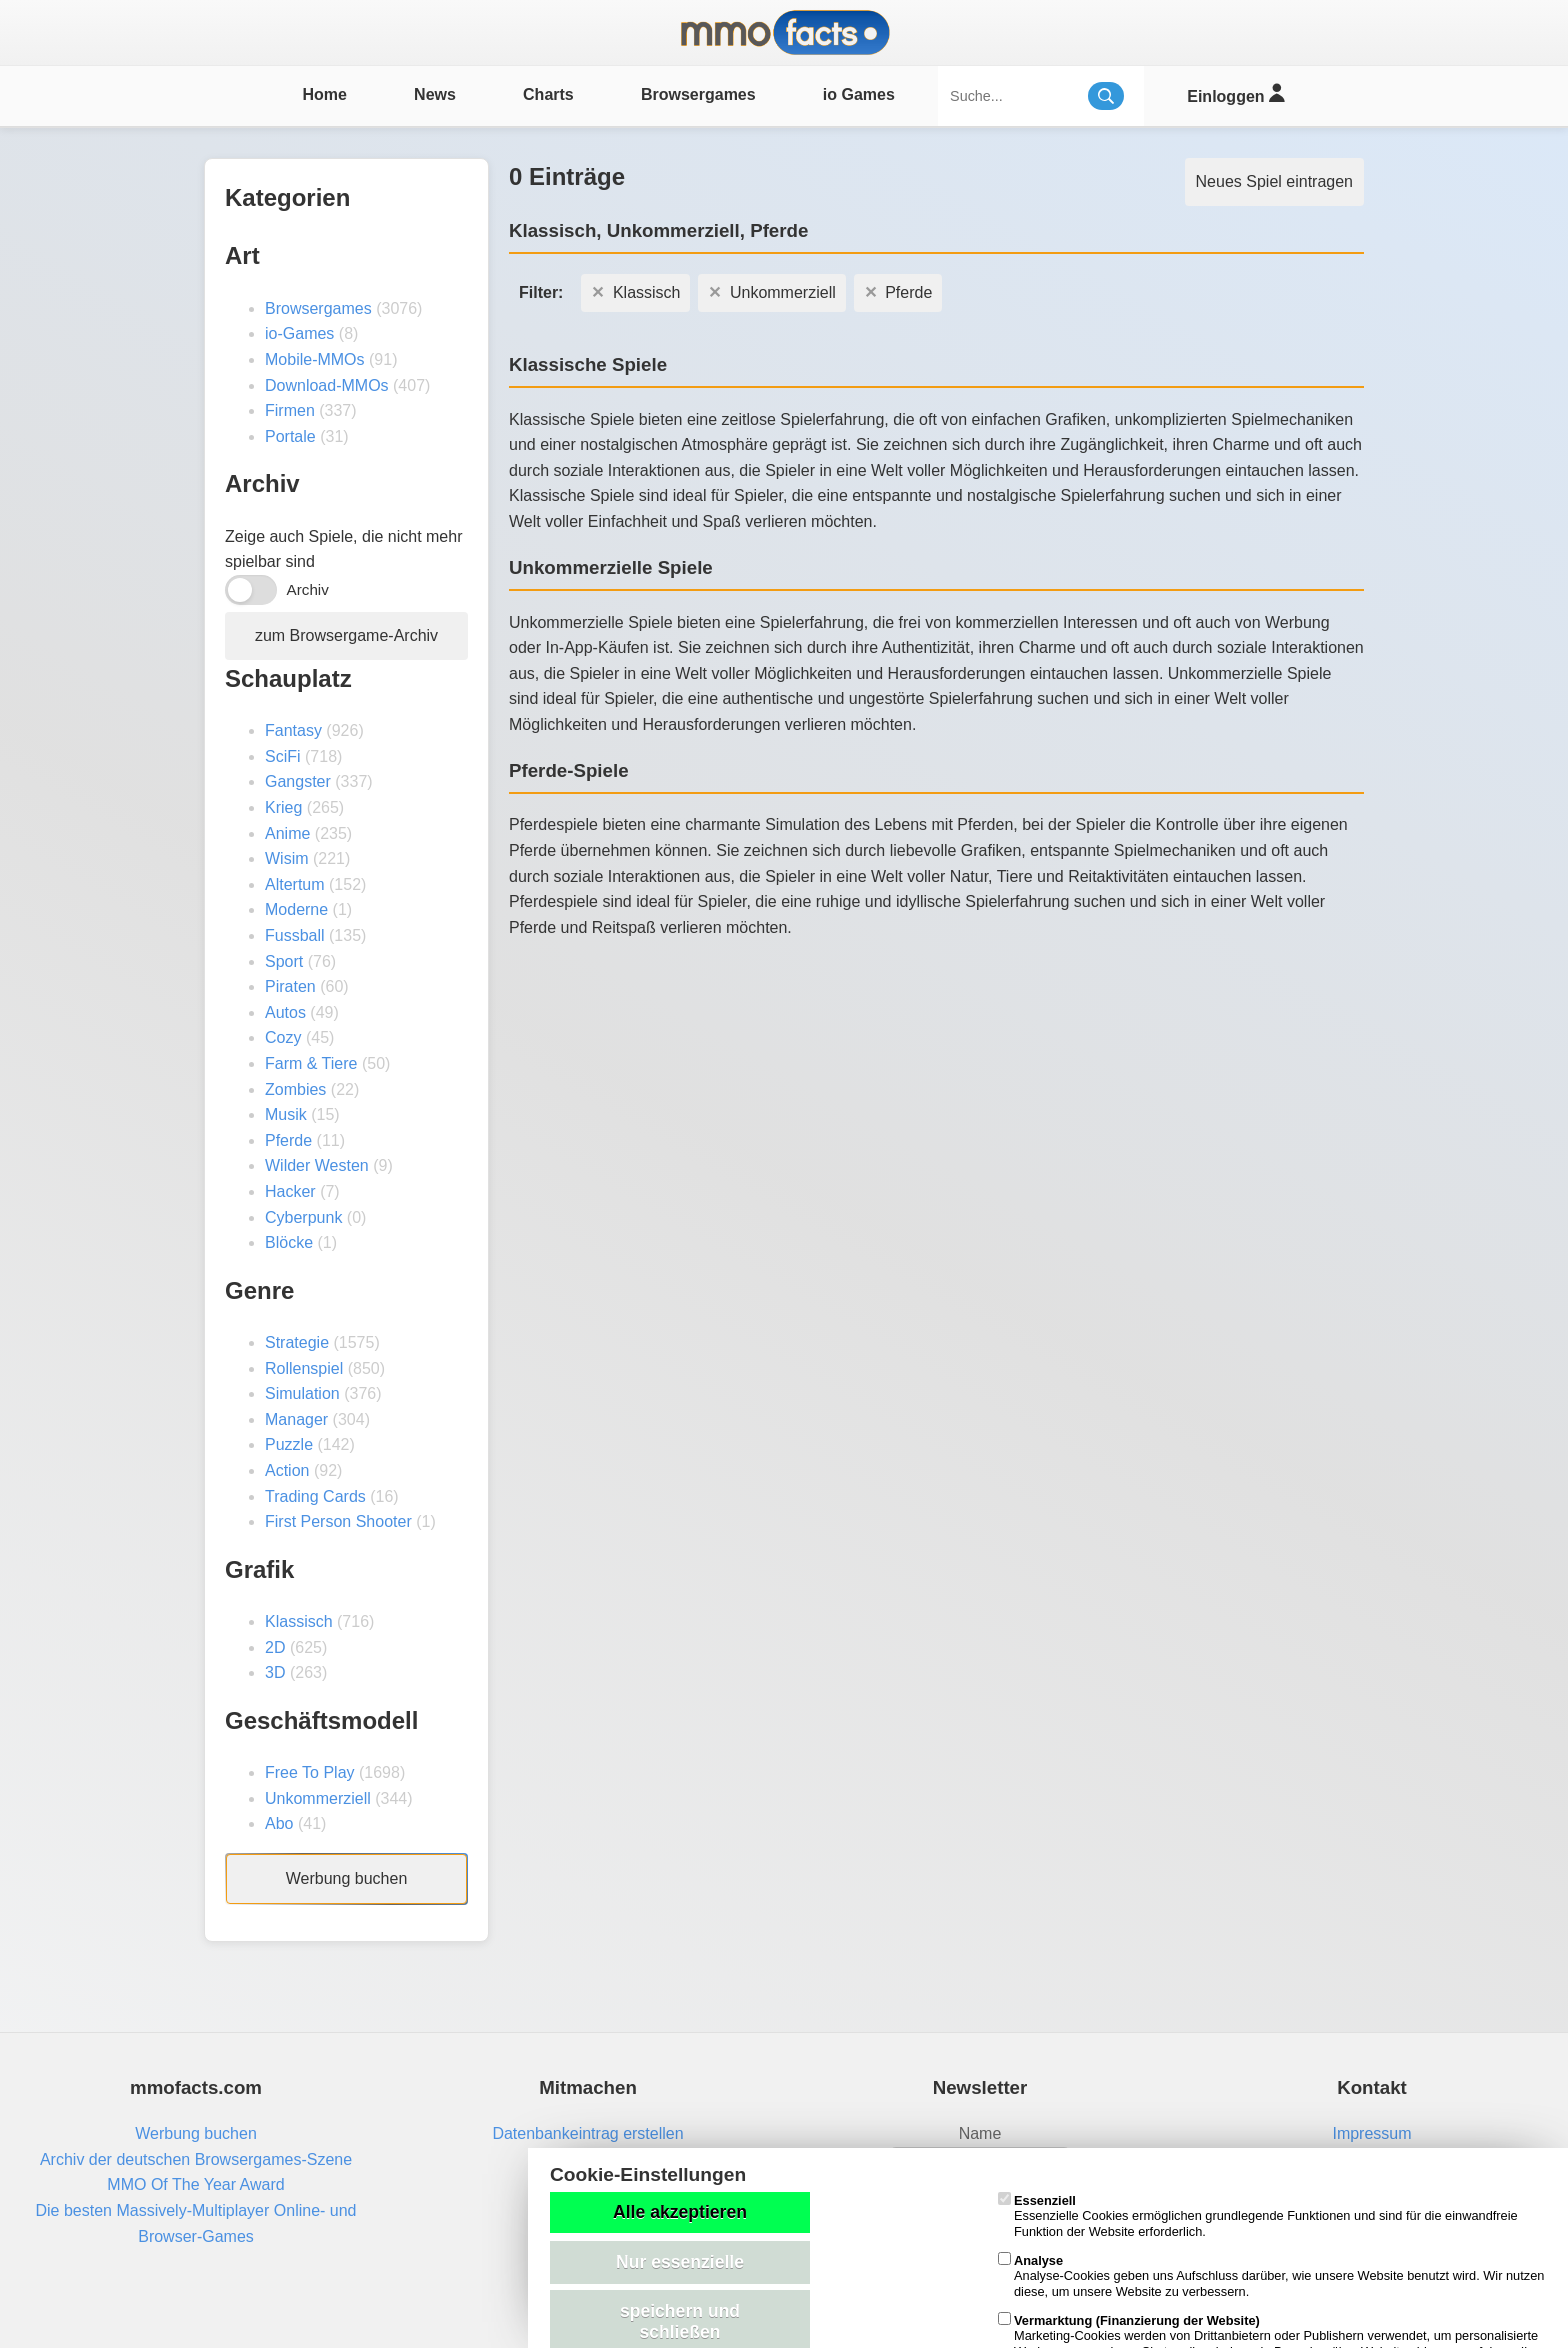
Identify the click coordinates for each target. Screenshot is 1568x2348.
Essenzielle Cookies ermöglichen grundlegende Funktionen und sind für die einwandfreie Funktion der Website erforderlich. (1258, 2216)
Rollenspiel (304, 1368)
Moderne (296, 909)
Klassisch (299, 1621)
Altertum (295, 884)
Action (287, 1470)
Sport (284, 961)
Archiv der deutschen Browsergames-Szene (196, 2159)
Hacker (290, 1191)
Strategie (297, 1342)
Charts (548, 94)
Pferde (288, 1140)
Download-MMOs (327, 385)
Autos (285, 1012)
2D (275, 1647)
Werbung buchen (347, 1878)
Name (980, 2133)
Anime (287, 833)
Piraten (290, 986)
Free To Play (310, 1772)
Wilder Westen (317, 1165)
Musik (286, 1114)
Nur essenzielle (680, 2262)
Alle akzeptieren (680, 2212)
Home (324, 94)
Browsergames (698, 94)
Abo (279, 1823)
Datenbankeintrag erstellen (587, 2133)
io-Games (299, 333)
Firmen (290, 410)
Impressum (1371, 2133)
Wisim (287, 858)
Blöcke (289, 1242)
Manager (296, 1419)
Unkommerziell (318, 1798)
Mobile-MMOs (315, 359)
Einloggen (1235, 93)
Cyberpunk (303, 1217)
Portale (290, 436)
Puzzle (289, 1444)
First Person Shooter (338, 1521)
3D (275, 1672)
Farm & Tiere (311, 1063)
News (435, 94)
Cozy (283, 1037)
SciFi (283, 756)
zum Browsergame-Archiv (346, 635)
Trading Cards (315, 1496)
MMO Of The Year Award (195, 2184)
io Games (859, 94)
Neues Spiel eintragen (1274, 181)
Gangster (298, 781)
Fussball (295, 935)
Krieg (283, 807)
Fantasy (293, 730)
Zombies (295, 1089)
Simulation (302, 1393)
